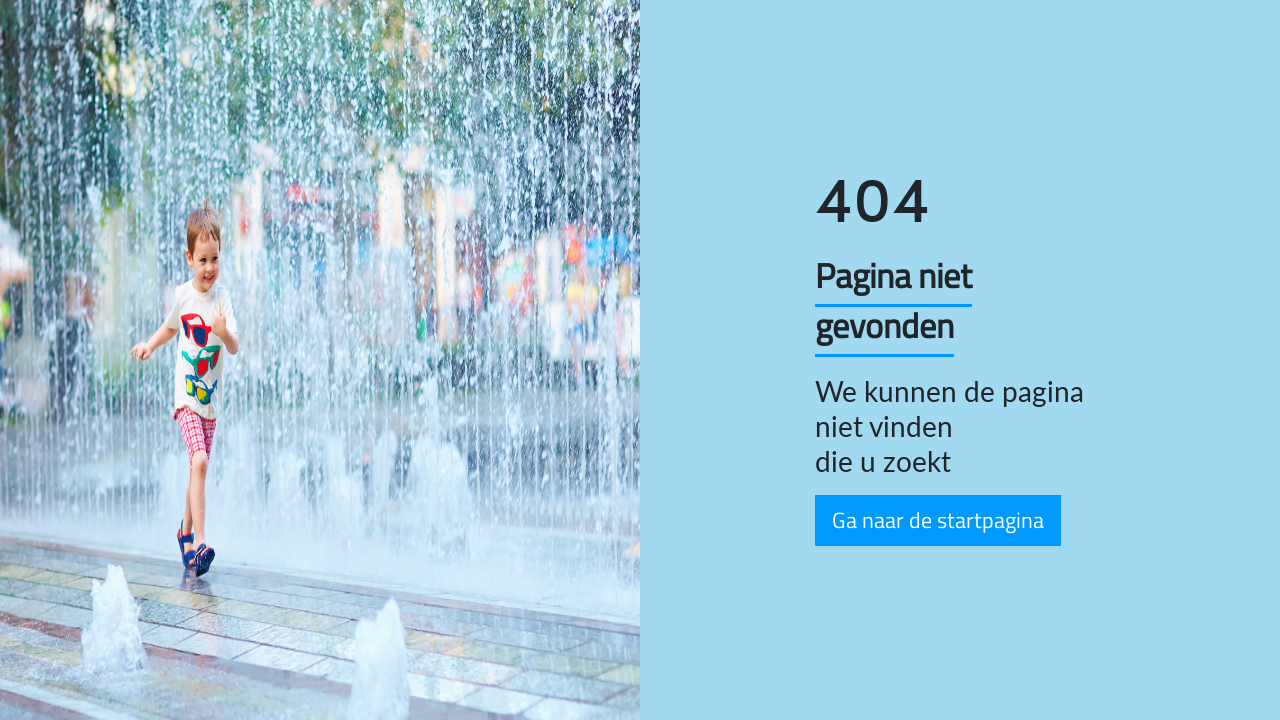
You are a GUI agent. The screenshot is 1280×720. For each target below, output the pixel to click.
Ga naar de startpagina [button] (938, 520)
